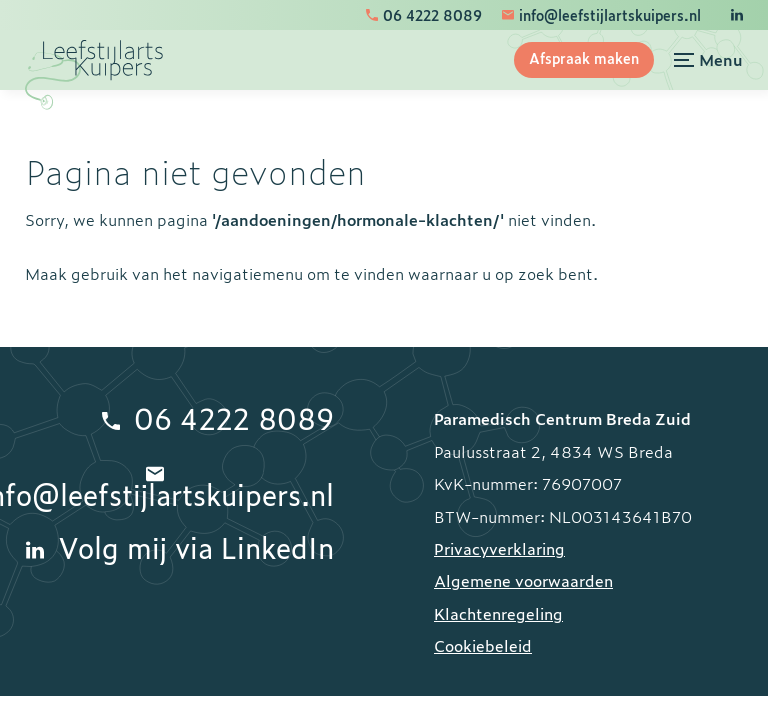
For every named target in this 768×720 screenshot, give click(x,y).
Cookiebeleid (483, 645)
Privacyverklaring (499, 548)
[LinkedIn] (737, 15)
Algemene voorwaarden (523, 580)
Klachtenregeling (498, 613)
